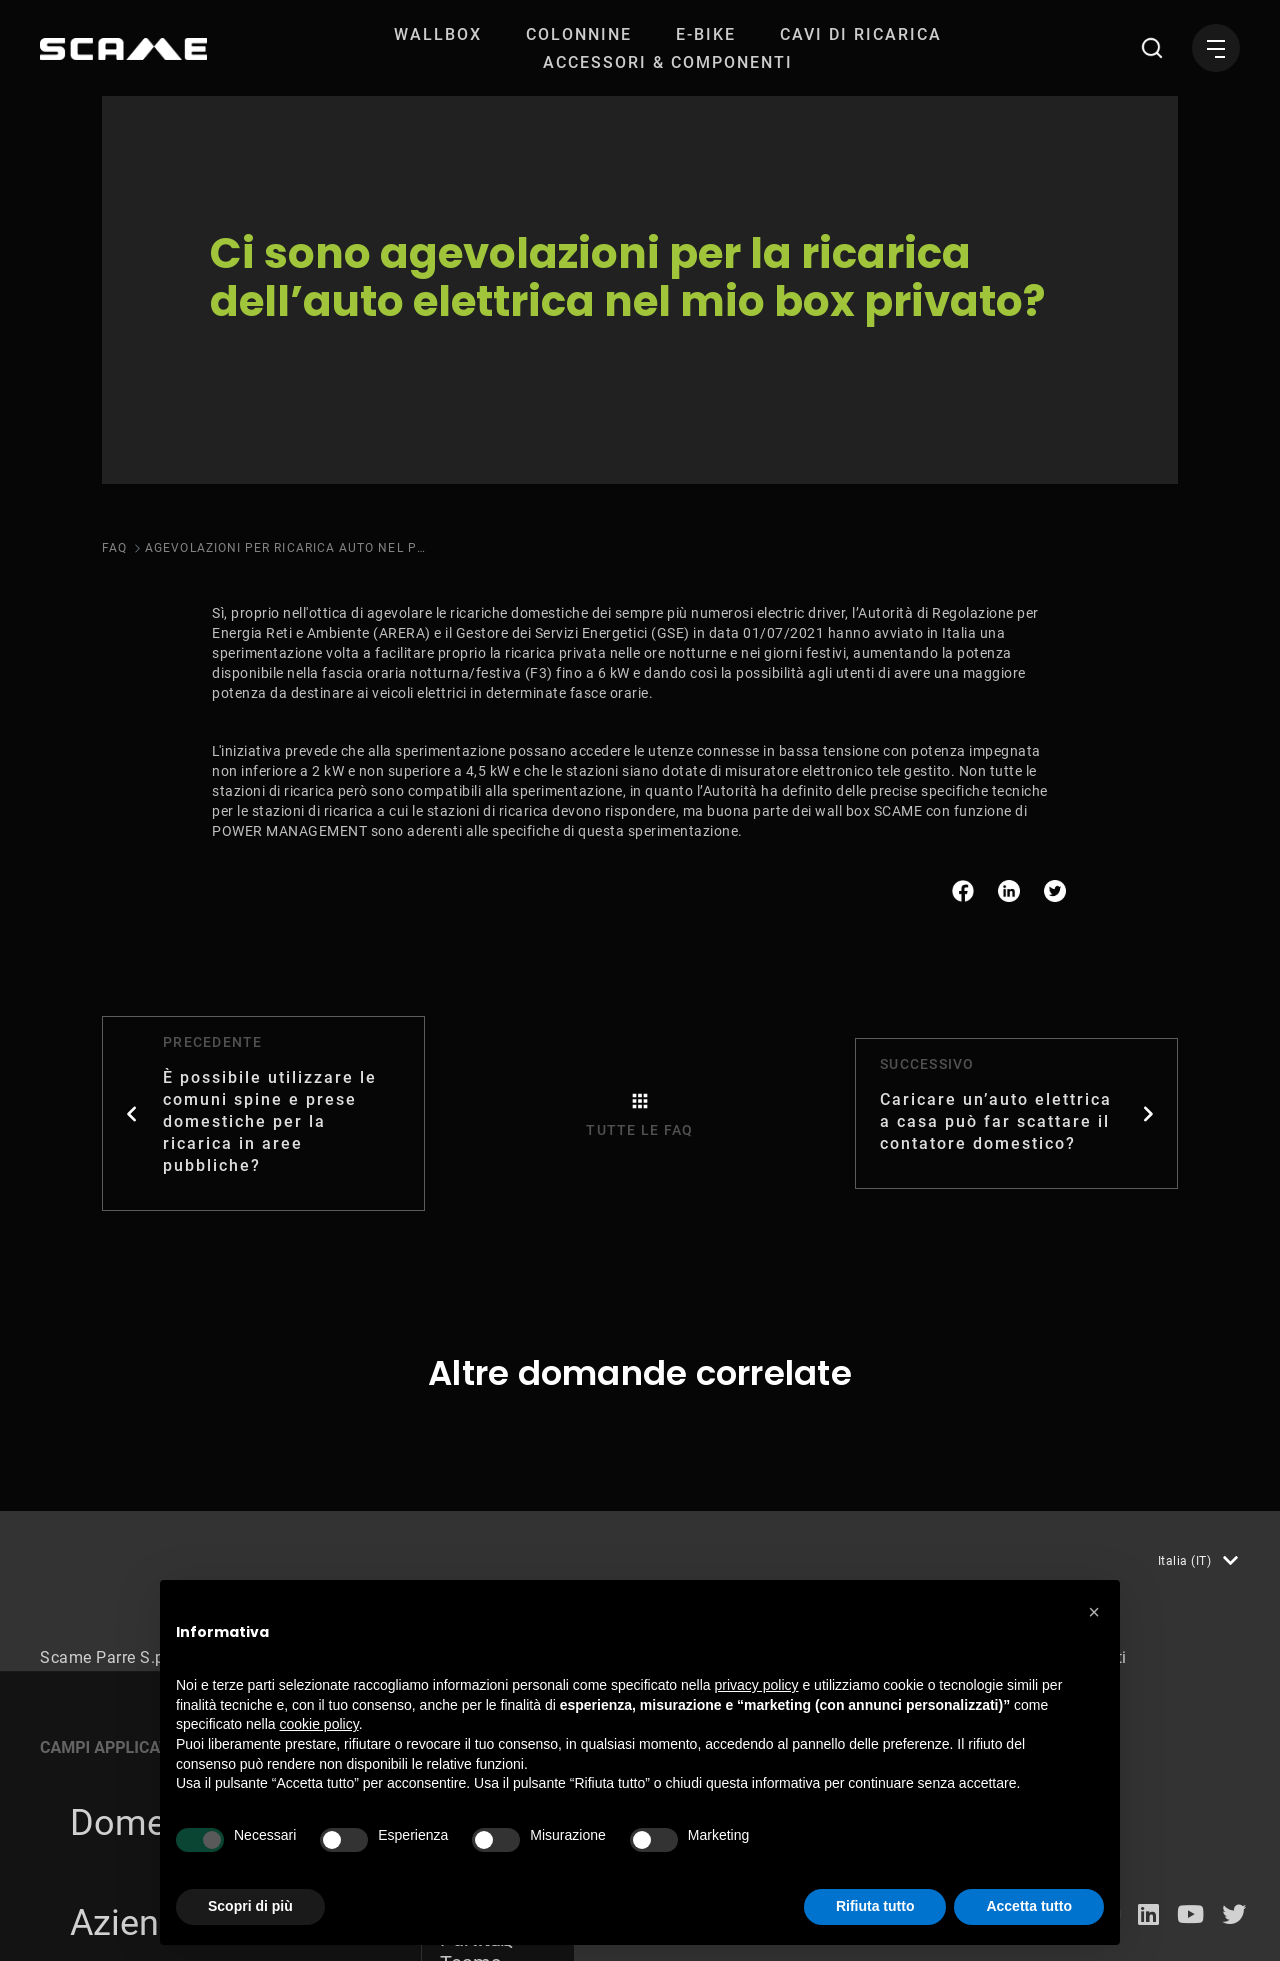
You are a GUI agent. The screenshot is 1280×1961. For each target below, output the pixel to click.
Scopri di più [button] (250, 1906)
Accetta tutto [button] (1029, 1906)
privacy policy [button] (757, 1685)
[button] (1094, 1612)
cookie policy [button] (319, 1724)
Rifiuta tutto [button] (875, 1906)
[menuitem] (438, 34)
